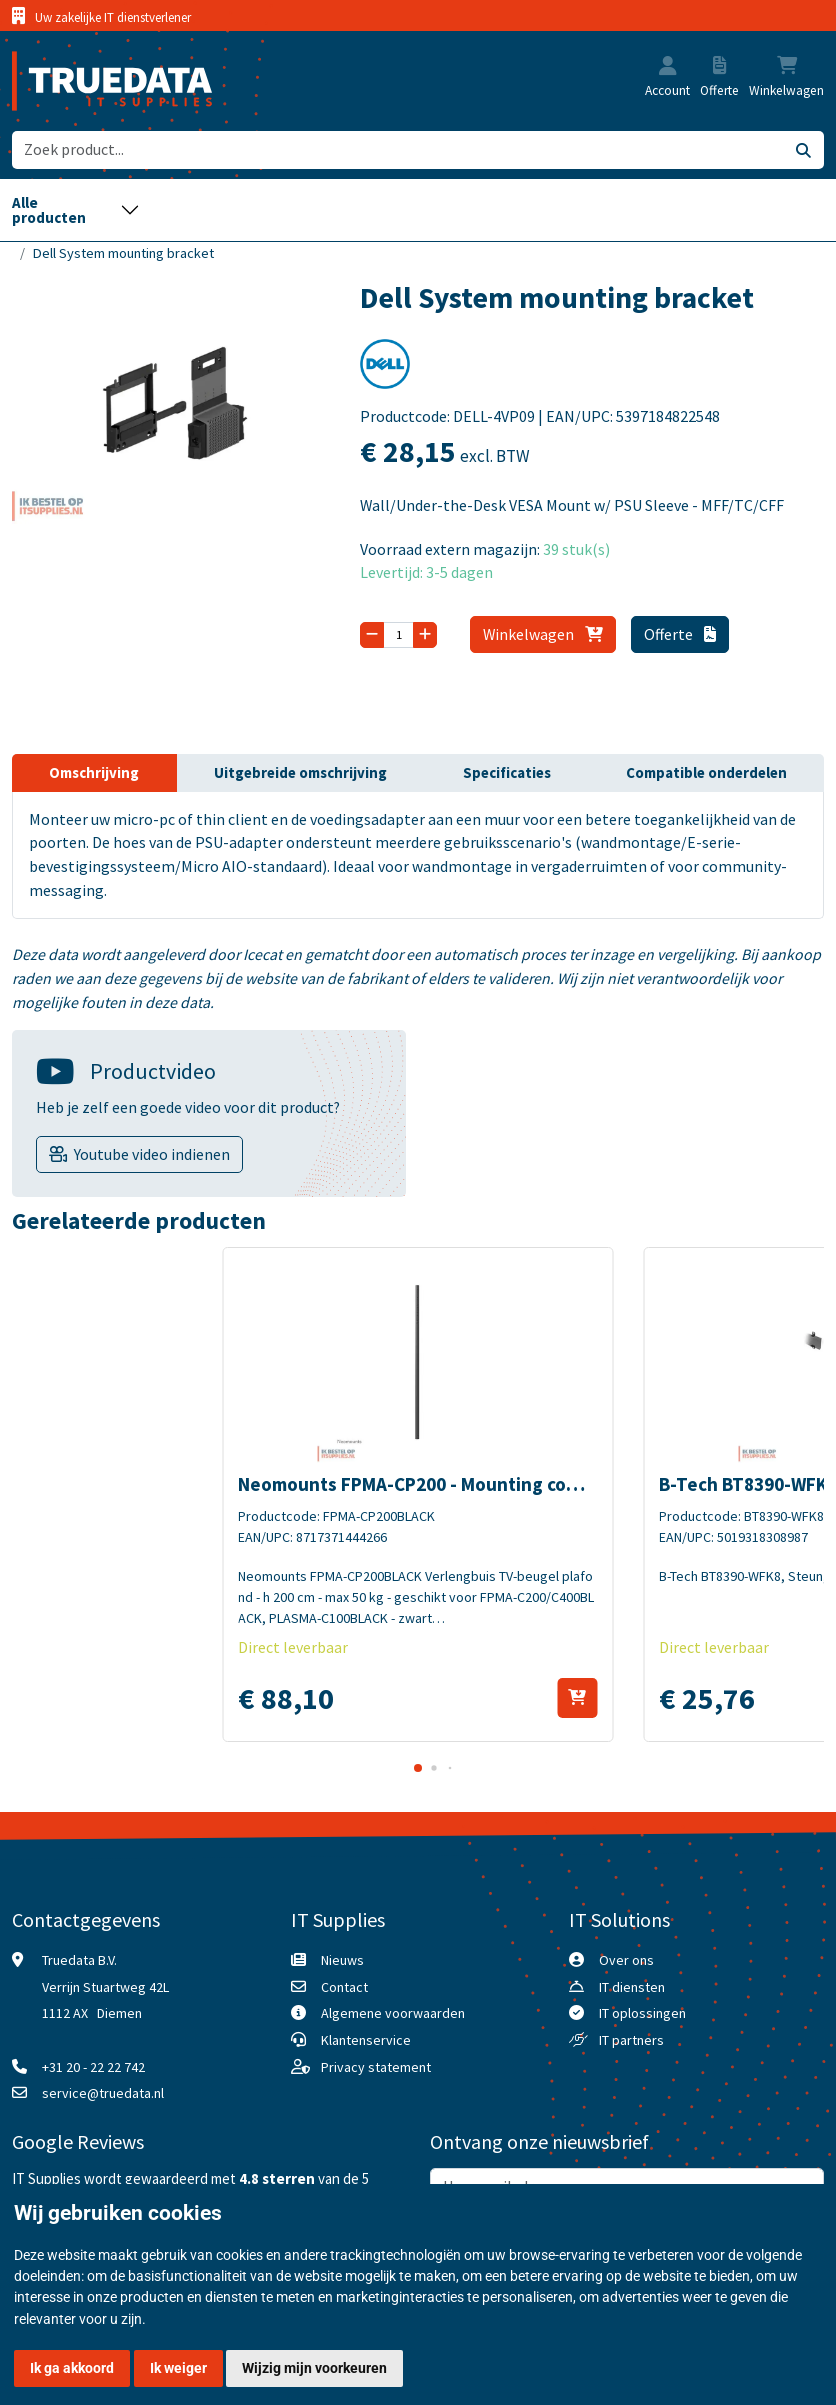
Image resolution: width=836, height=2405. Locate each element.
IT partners (631, 2040)
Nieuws (342, 1960)
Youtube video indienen (152, 1154)
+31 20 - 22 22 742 (93, 2067)
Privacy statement (376, 2067)
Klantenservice (366, 2040)
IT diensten (632, 1987)
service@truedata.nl (103, 2093)
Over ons (626, 1960)
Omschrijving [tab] (94, 772)
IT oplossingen (642, 2013)
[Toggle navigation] (76, 210)
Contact (344, 1987)
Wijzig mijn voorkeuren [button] (314, 2368)
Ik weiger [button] (178, 2368)
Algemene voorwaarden (393, 2013)
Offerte (680, 634)
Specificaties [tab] (507, 772)
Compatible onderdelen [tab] (706, 772)
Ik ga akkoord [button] (72, 2368)
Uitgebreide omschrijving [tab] (300, 772)
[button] (668, 68)
